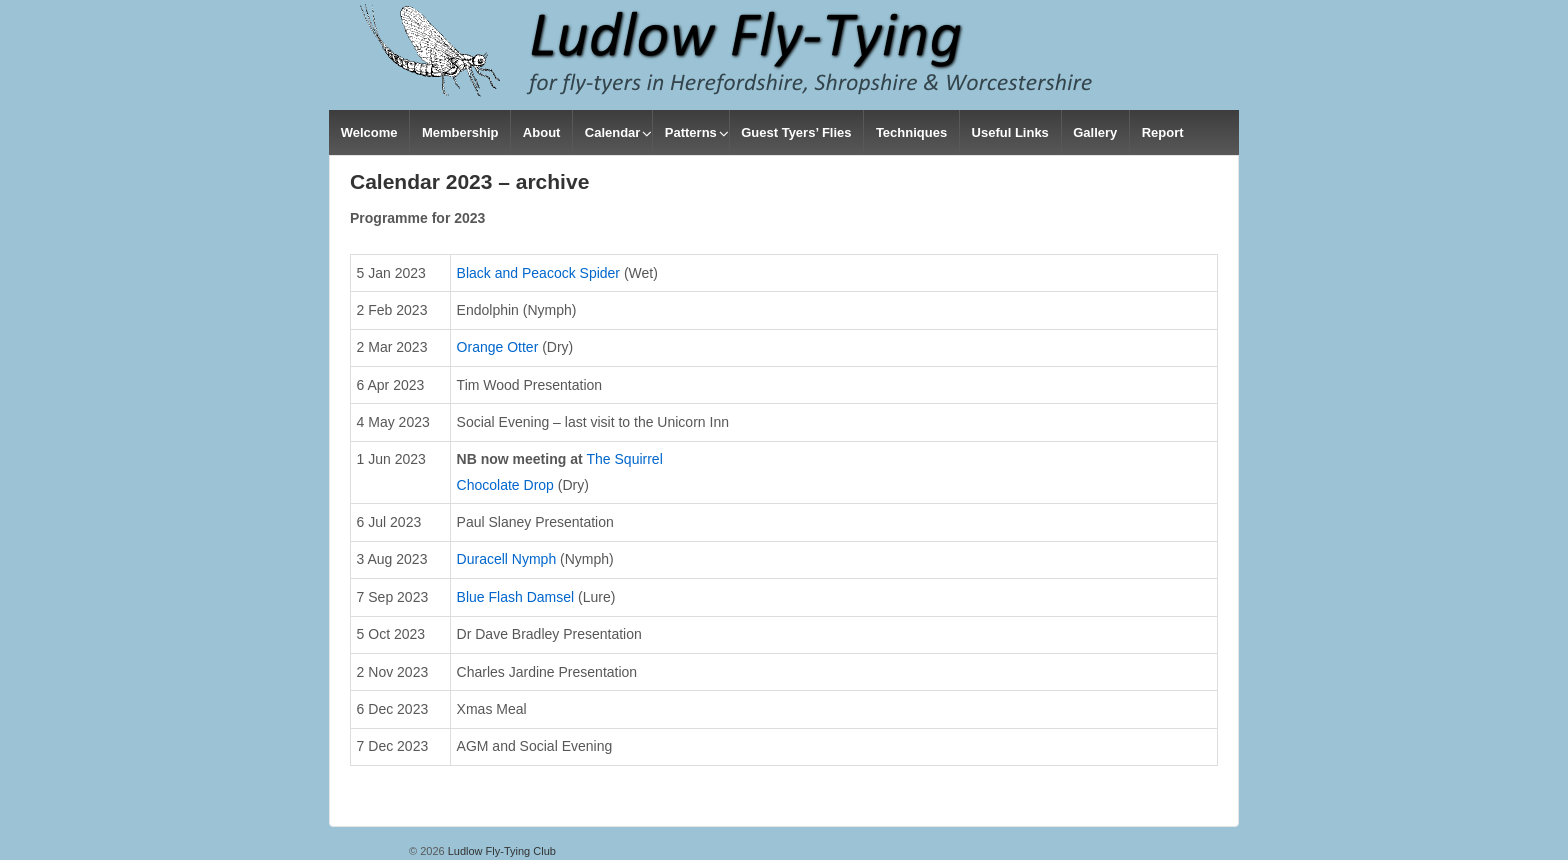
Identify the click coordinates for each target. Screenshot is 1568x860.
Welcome (369, 132)
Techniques (911, 132)
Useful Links (1010, 132)
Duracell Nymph (507, 559)
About (542, 132)
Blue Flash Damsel (516, 597)
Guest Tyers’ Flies (796, 132)
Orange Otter (498, 347)
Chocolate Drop (505, 485)
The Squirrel (625, 459)
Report (1163, 132)
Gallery (1095, 132)
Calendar (613, 132)
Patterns (691, 132)
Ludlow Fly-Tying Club (500, 851)
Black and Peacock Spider (538, 273)
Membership (460, 132)
